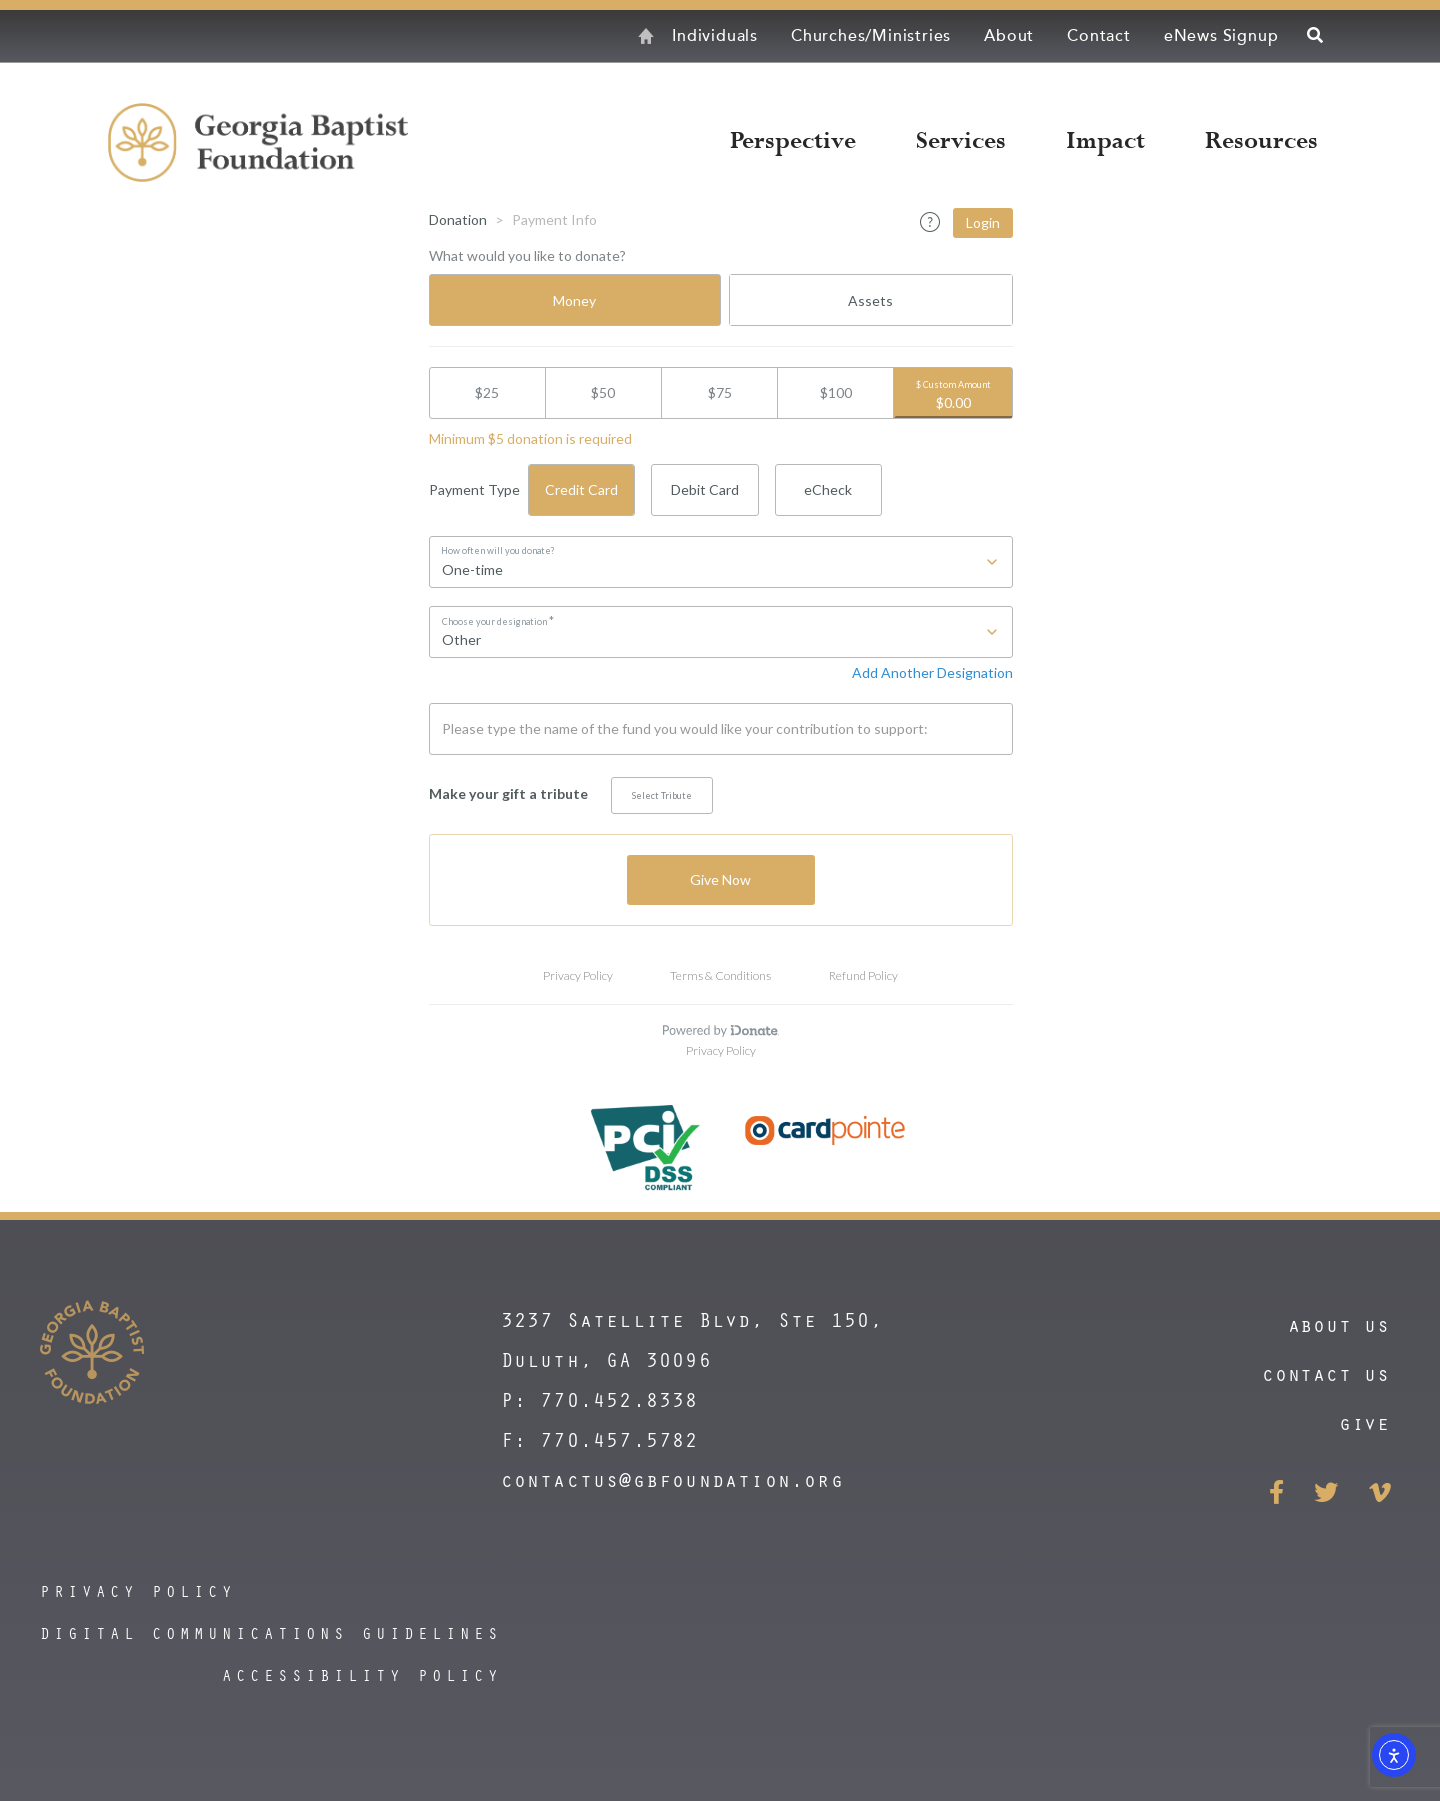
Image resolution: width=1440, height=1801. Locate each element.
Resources (1261, 141)
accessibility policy (362, 1675)
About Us (1339, 1324)
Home (615, 36)
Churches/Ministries (871, 36)
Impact (1105, 141)
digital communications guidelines (271, 1633)
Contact (1099, 36)
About (1009, 36)
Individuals (715, 36)
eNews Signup (1221, 36)
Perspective (793, 141)
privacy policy (138, 1591)
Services (961, 141)
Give (1364, 1422)
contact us (1326, 1373)
